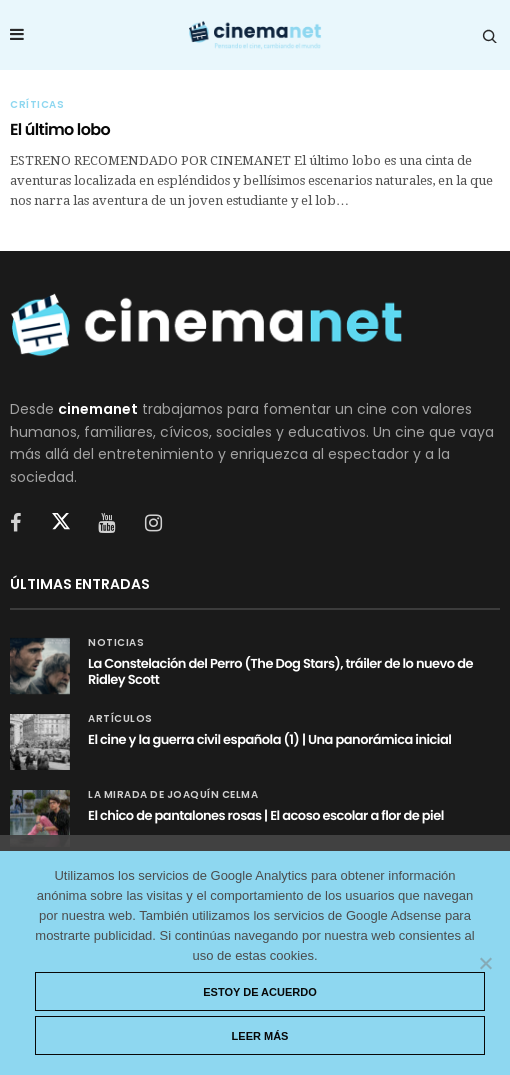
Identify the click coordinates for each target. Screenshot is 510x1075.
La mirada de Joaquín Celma (173, 795)
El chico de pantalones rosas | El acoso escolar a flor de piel (266, 815)
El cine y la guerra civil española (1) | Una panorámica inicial (269, 739)
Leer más (260, 1036)
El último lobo (60, 129)
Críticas (37, 105)
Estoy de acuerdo (260, 992)
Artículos (120, 719)
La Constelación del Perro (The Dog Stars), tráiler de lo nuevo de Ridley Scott (280, 671)
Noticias (116, 643)
